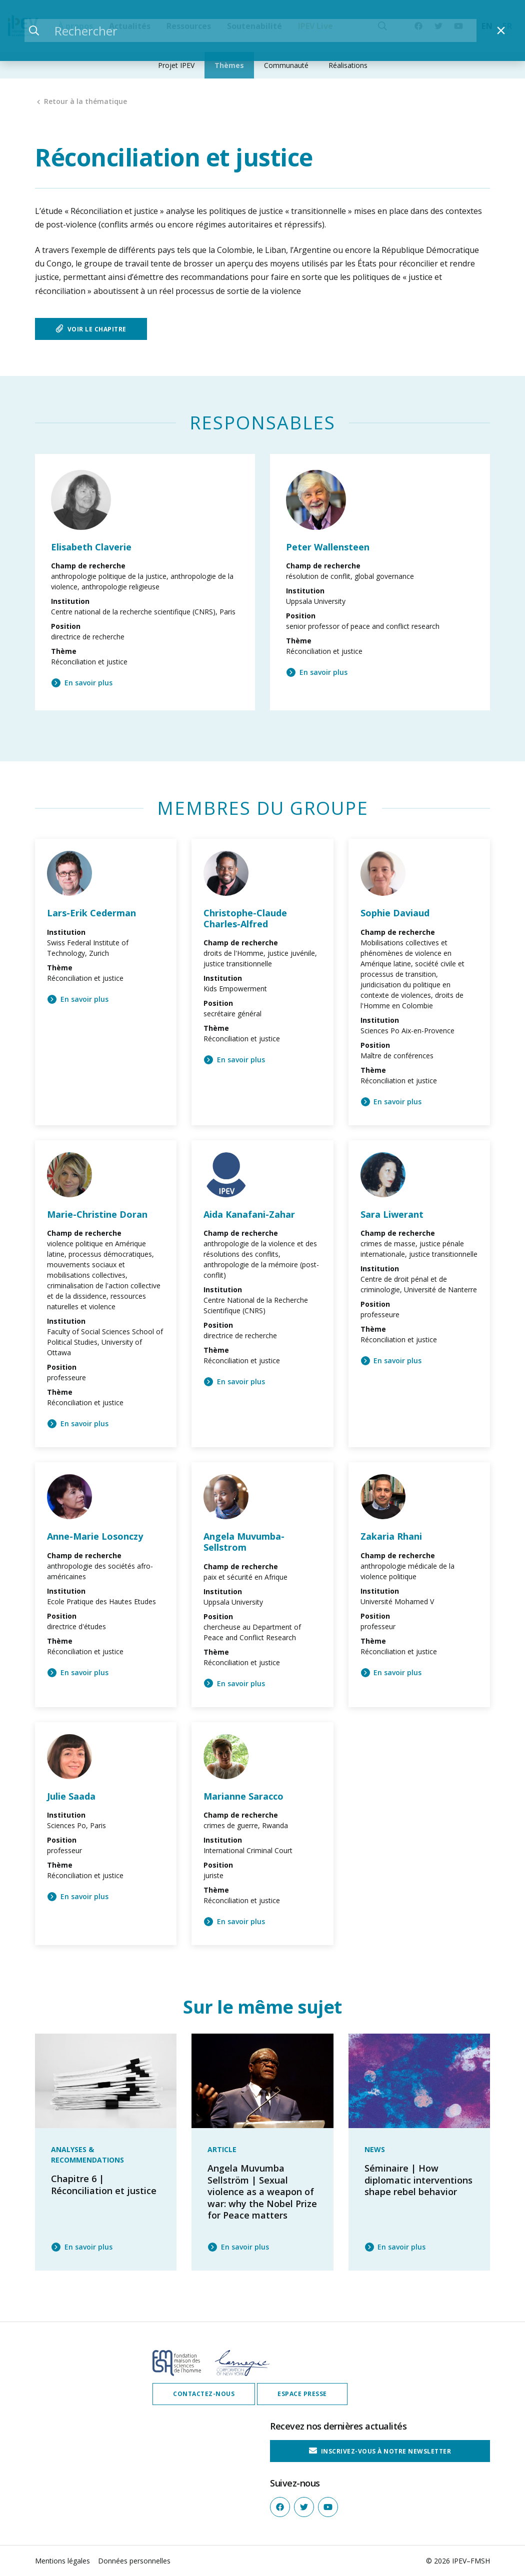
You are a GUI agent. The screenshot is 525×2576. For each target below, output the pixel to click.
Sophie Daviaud (395, 913)
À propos (75, 25)
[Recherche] (382, 26)
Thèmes (229, 65)
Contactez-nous (203, 2394)
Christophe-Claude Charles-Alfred (245, 918)
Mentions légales (62, 2561)
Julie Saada (71, 1796)
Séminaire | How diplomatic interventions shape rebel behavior (418, 2180)
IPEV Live (315, 25)
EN (487, 25)
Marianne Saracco (244, 1796)
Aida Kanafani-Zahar (249, 1214)
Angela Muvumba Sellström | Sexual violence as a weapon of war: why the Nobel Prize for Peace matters (262, 2191)
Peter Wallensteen (328, 547)
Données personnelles (134, 2561)
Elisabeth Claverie (91, 547)
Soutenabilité (254, 25)
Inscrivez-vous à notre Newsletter (380, 2451)
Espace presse (302, 2394)
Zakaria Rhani (391, 1536)
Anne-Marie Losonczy (95, 1536)
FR (507, 25)
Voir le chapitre (91, 328)
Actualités (129, 25)
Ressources (188, 25)
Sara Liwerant (392, 1214)
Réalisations (348, 65)
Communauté (286, 65)
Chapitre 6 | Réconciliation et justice (103, 2184)
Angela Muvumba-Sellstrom (244, 1541)
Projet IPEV (176, 65)
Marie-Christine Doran (97, 1214)
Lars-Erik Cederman (91, 913)
